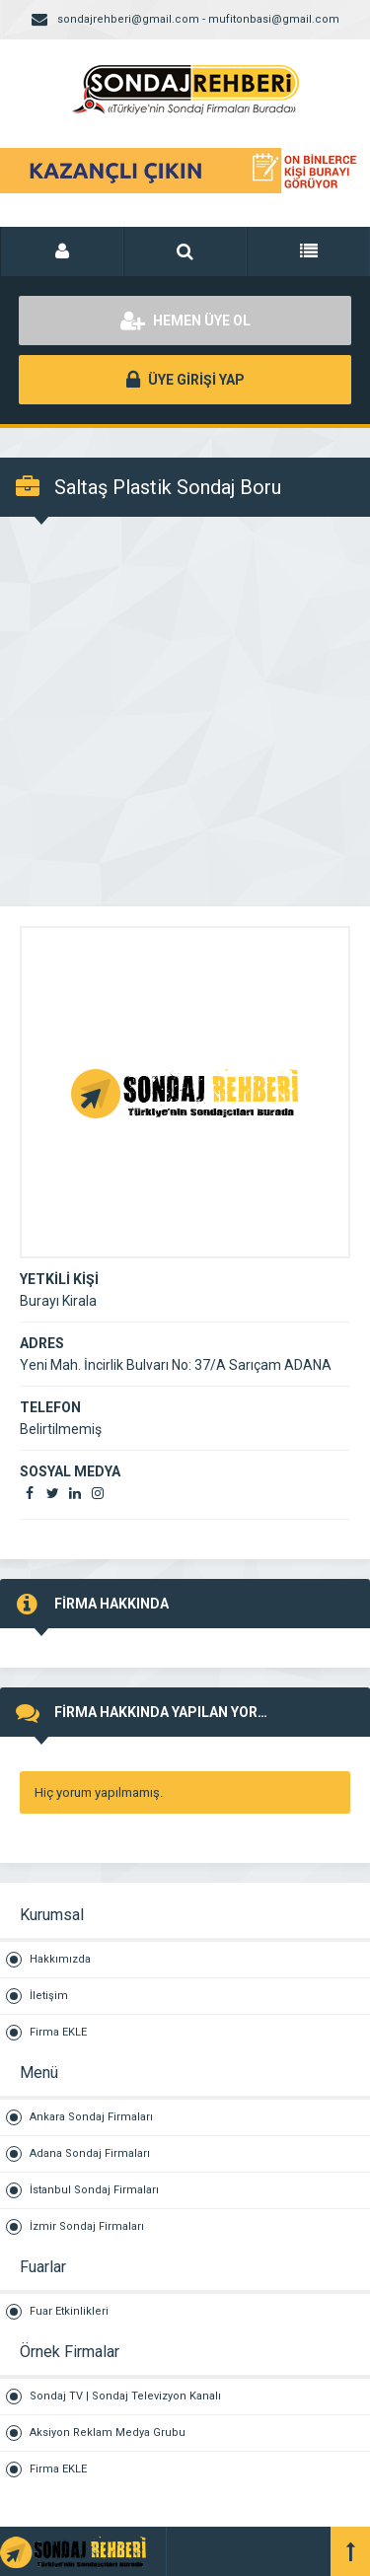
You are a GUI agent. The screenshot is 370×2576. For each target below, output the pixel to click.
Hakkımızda (60, 1959)
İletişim (49, 1995)
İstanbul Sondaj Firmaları (94, 2189)
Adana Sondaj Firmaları (90, 2153)
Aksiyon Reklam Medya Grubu (107, 2432)
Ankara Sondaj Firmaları (91, 2117)
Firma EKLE (58, 2032)
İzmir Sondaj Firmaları (87, 2226)
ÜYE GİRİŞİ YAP (185, 379)
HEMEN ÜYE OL (185, 320)
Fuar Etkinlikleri (69, 2311)
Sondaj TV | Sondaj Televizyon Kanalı (125, 2396)
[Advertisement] (185, 711)
